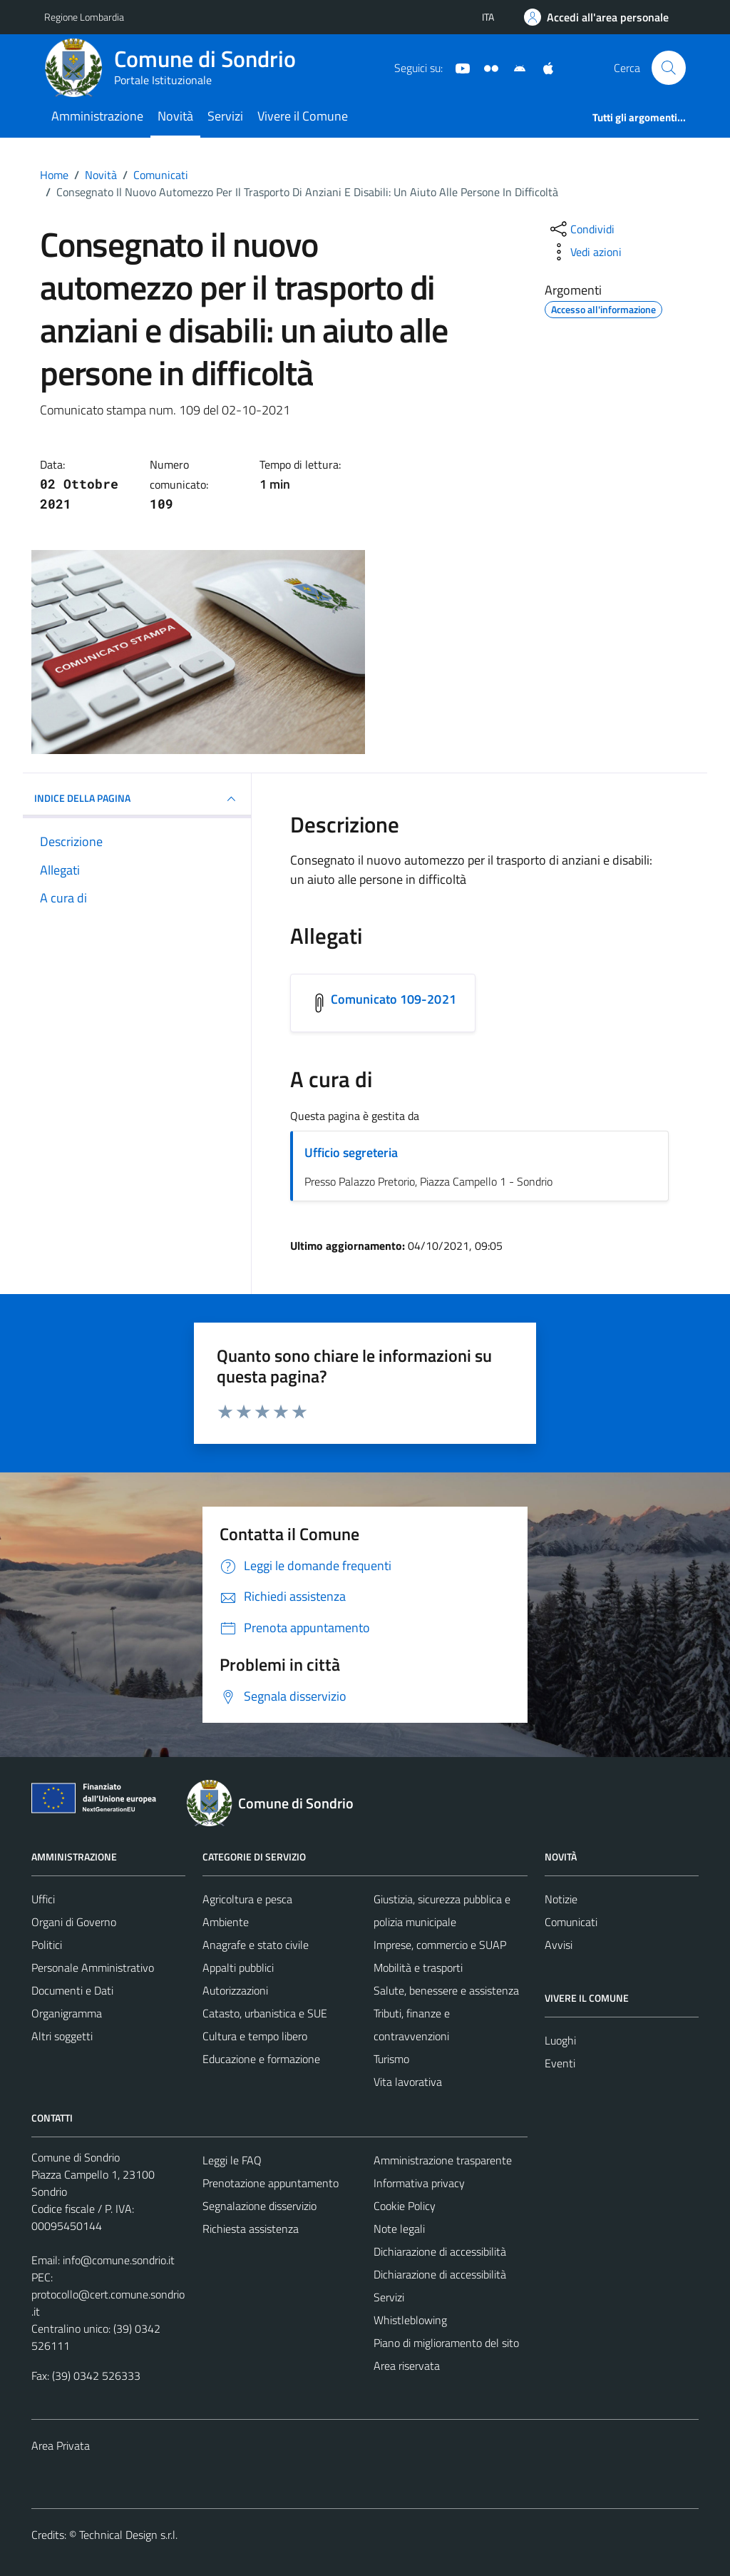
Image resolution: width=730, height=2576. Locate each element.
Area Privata (60, 2445)
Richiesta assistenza (250, 2228)
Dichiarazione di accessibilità (440, 2251)
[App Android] (514, 67)
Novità (175, 116)
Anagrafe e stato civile (255, 1944)
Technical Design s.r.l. (128, 2534)
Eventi (560, 2063)
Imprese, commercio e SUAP (440, 1944)
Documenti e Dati (72, 1990)
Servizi (225, 116)
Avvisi (558, 1944)
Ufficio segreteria (351, 1152)
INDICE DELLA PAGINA (137, 799)
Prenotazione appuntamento (270, 2182)
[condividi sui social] (581, 229)
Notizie (561, 1899)
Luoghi (560, 2040)
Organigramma (66, 2013)
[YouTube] (457, 67)
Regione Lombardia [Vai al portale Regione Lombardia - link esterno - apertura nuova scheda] (84, 16)
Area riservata (407, 2365)
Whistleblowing (410, 2319)
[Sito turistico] (485, 67)
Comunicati (571, 1921)
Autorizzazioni (235, 1990)
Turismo (391, 2058)
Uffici (43, 1899)
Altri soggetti (62, 2036)
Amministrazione (97, 116)
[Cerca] (669, 68)
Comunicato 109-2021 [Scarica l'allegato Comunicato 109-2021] (393, 999)
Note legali (399, 2228)
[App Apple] (542, 67)
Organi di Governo (73, 1921)
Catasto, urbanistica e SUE (264, 2013)
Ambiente (225, 1921)
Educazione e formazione (261, 2058)
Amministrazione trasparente (443, 2160)
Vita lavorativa (408, 2081)
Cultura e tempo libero (254, 2036)
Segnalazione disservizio (259, 2205)
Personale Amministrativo (92, 1967)
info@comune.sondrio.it (119, 2260)
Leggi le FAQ (232, 2160)
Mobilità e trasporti (418, 1967)
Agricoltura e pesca (247, 1899)
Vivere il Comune (302, 116)
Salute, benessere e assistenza (446, 1990)
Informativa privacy (419, 2182)
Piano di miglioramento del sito (446, 2342)
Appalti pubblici (238, 1967)
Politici (46, 1944)
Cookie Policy (405, 2205)
